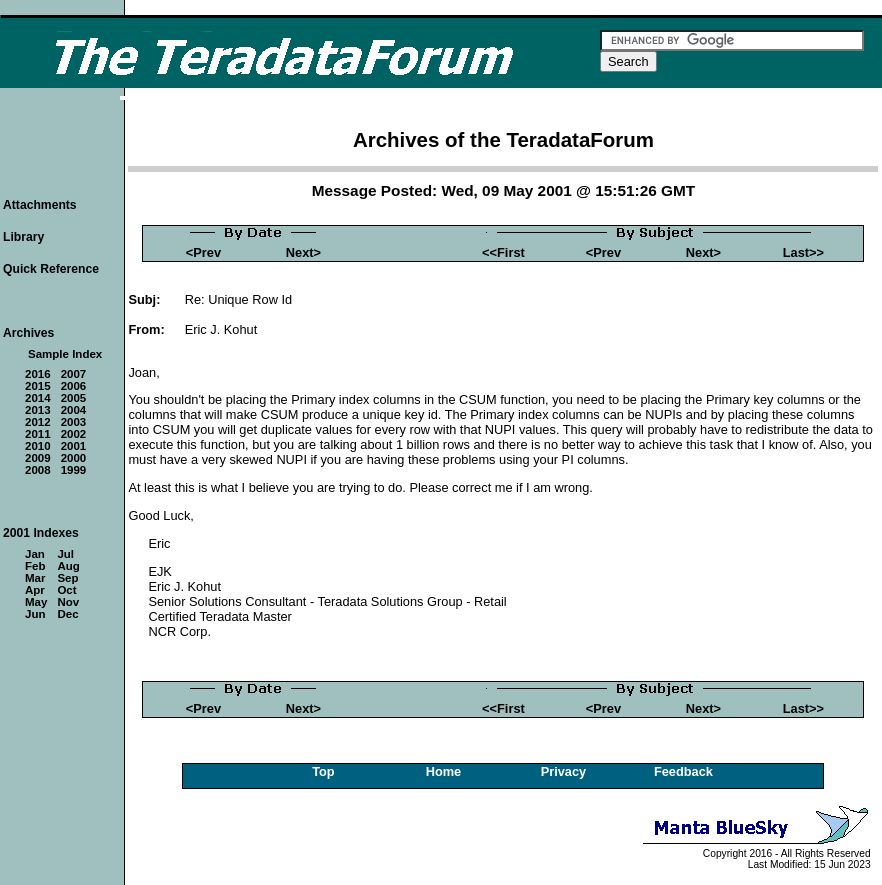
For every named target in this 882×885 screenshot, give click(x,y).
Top (323, 771)
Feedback (683, 771)
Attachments (40, 205)
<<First (503, 252)
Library (23, 237)
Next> (303, 252)
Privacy (564, 771)
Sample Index (65, 354)
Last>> (803, 252)
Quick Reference (51, 269)
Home (444, 771)
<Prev (203, 252)
